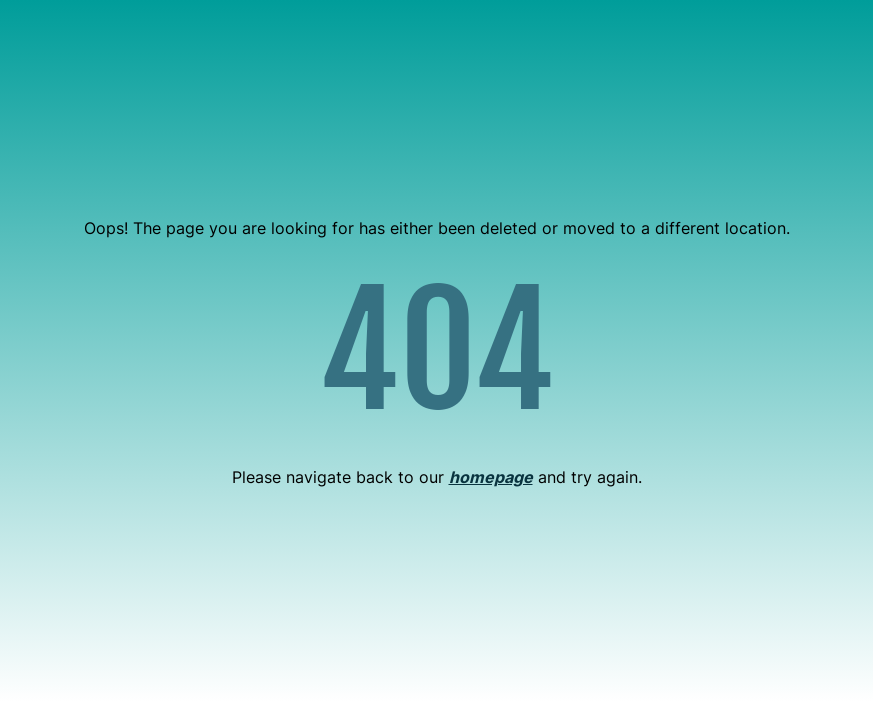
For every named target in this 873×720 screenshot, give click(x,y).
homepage (491, 477)
